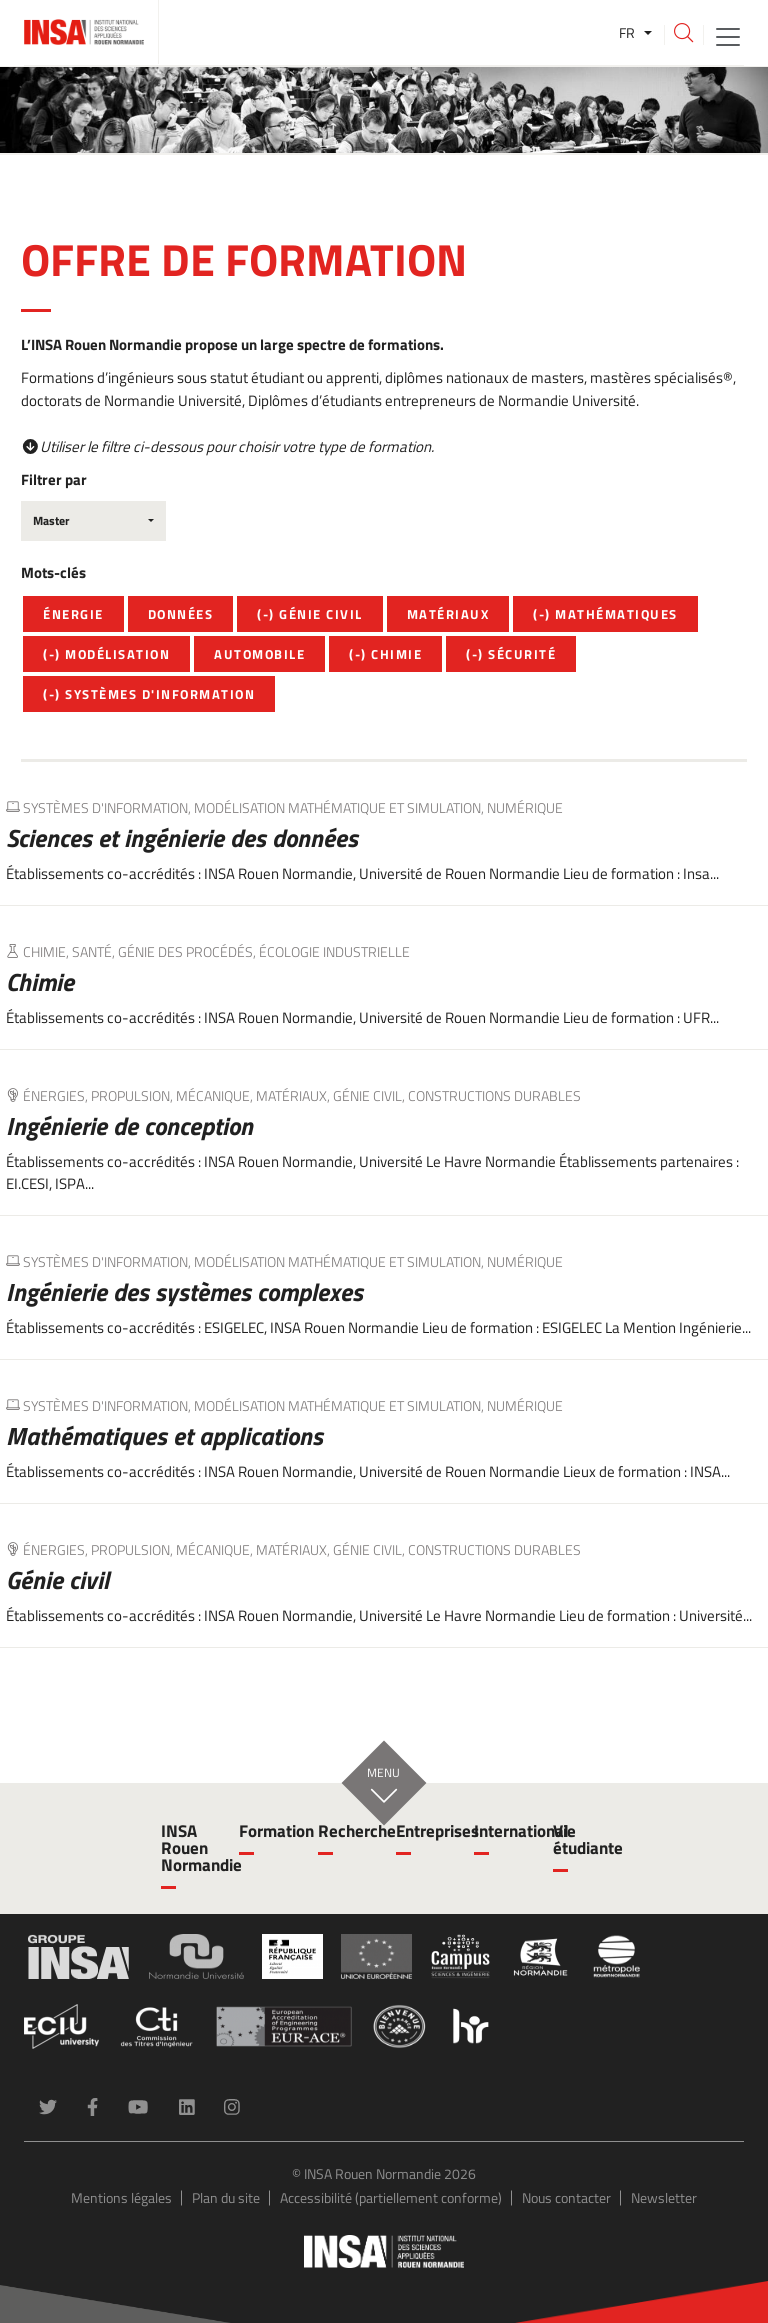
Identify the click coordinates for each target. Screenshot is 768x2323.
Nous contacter (566, 2197)
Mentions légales (121, 2197)
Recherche (345, 1831)
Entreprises (423, 1831)
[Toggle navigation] (728, 35)
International (501, 1831)
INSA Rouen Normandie (188, 1848)
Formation (266, 1831)
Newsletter (664, 2197)
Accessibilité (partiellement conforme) (391, 2197)
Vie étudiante (580, 1839)
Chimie (40, 982)
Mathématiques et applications (164, 1436)
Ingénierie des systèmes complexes (184, 1292)
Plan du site (226, 2197)
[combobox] (93, 521)
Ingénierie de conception (129, 1126)
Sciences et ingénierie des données (182, 838)
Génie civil (57, 1580)
